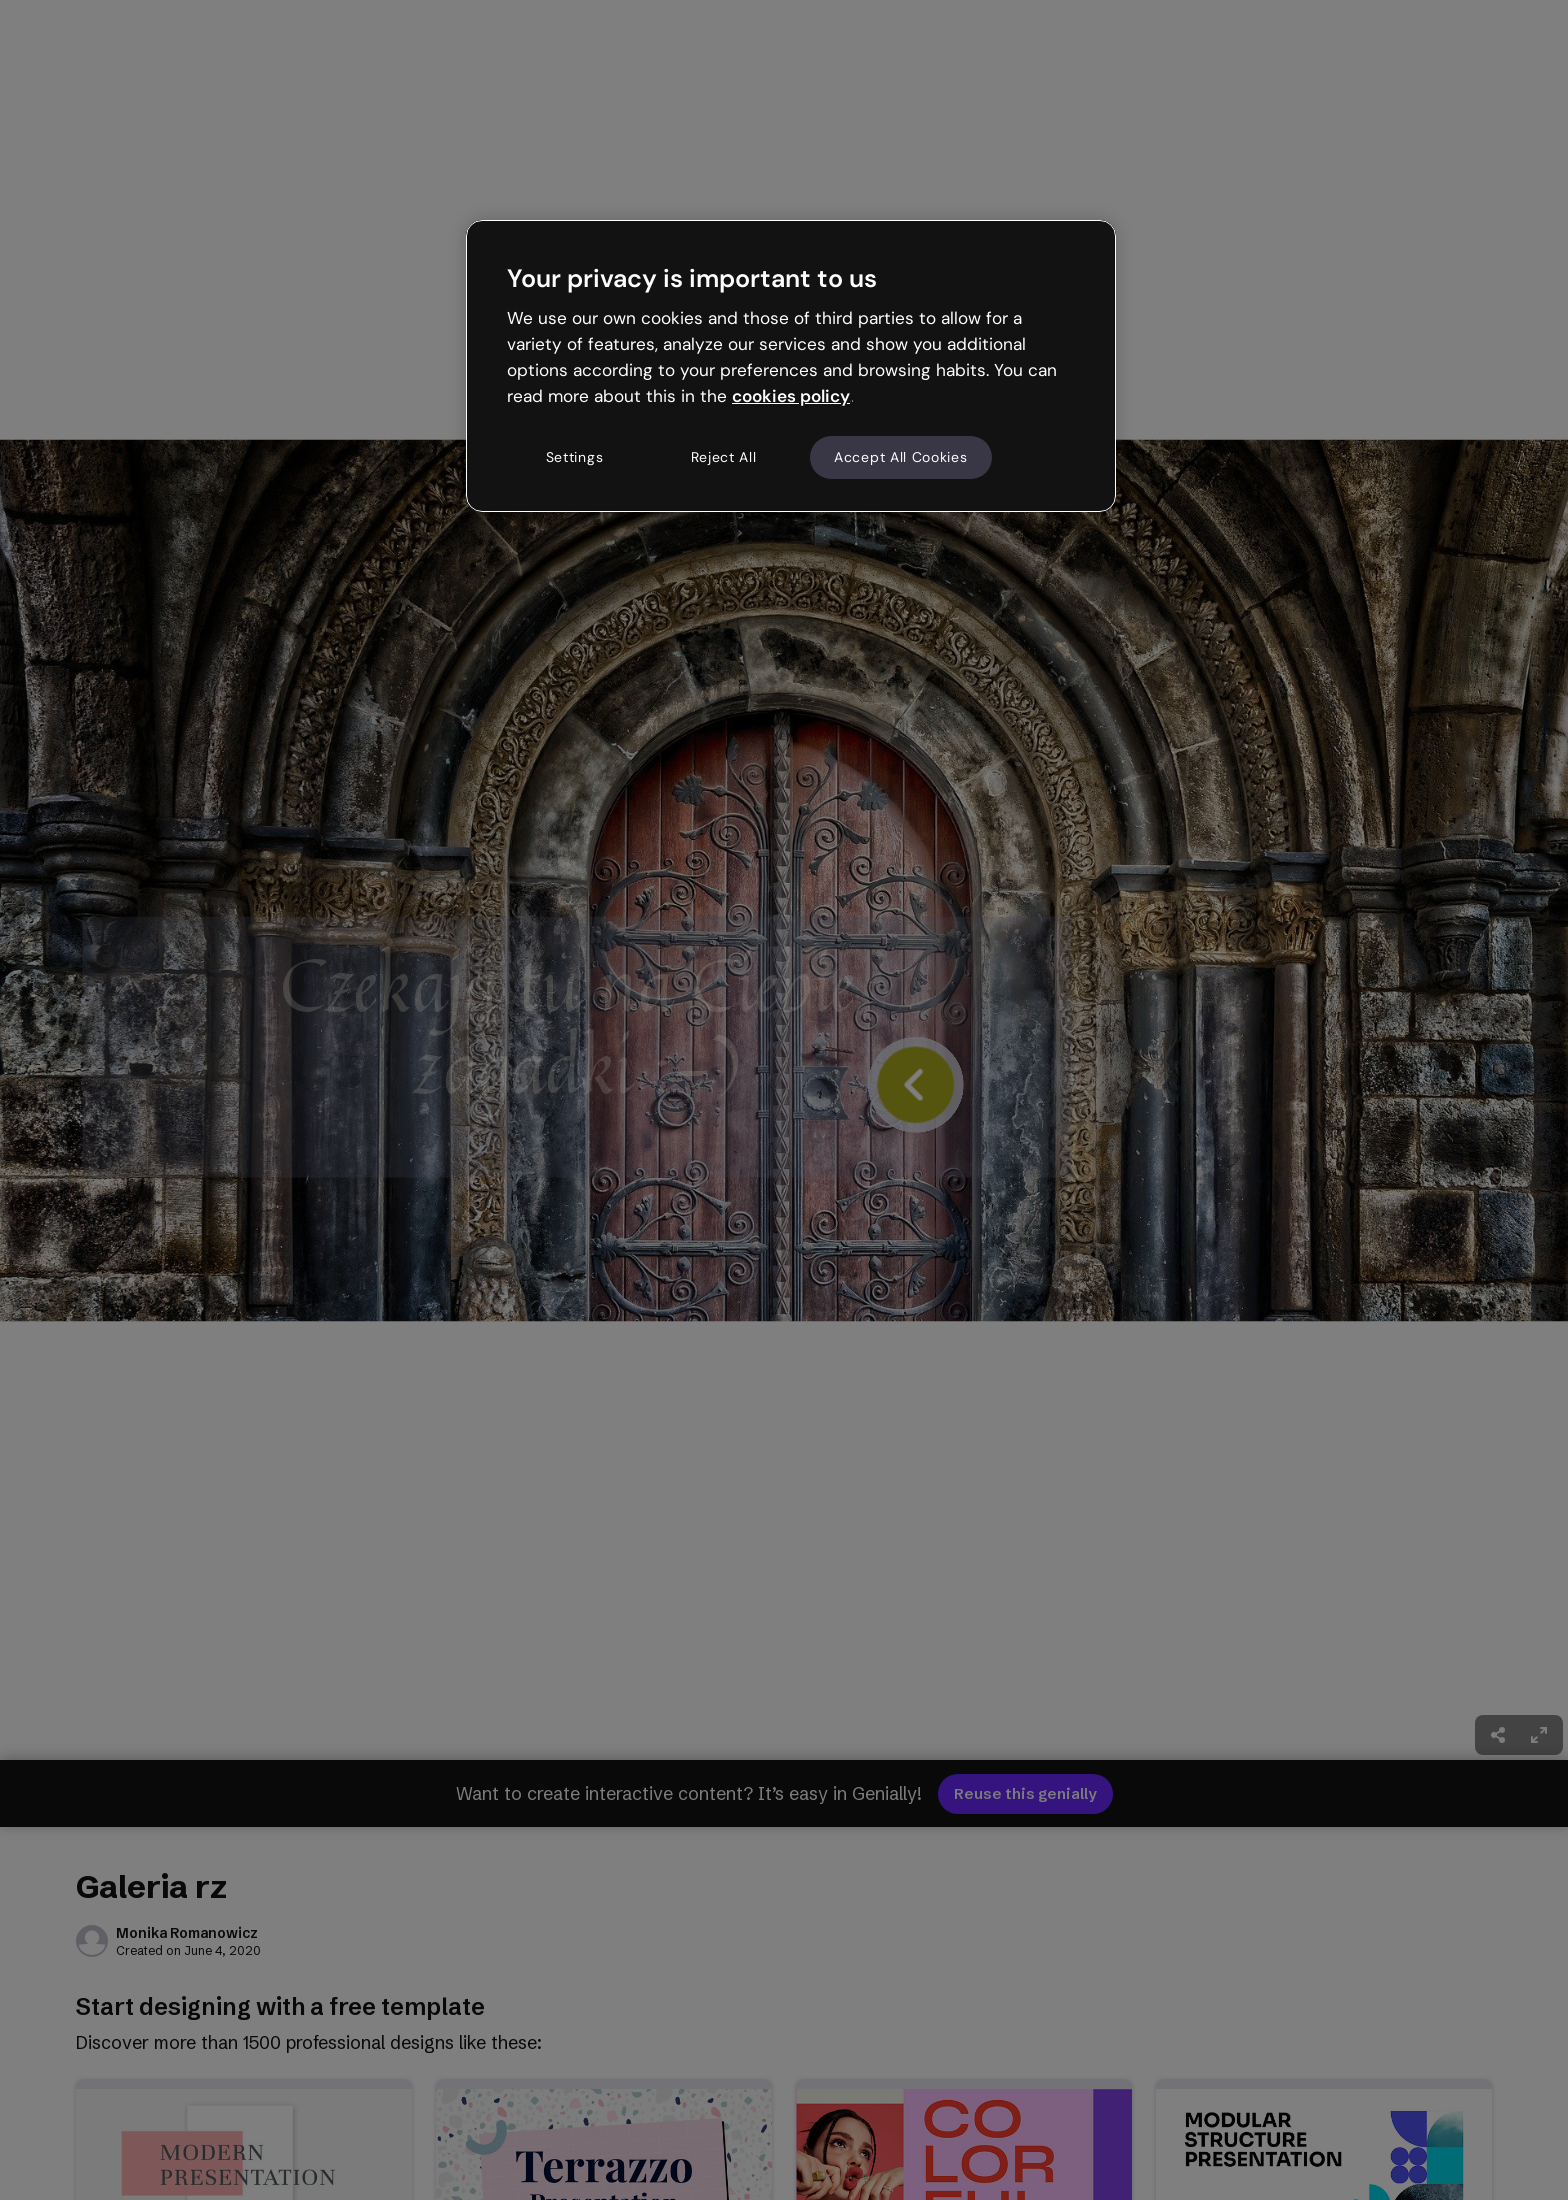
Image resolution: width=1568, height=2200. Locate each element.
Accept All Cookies (901, 457)
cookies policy (791, 396)
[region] (791, 366)
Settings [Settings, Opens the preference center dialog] (575, 457)
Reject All (724, 457)
